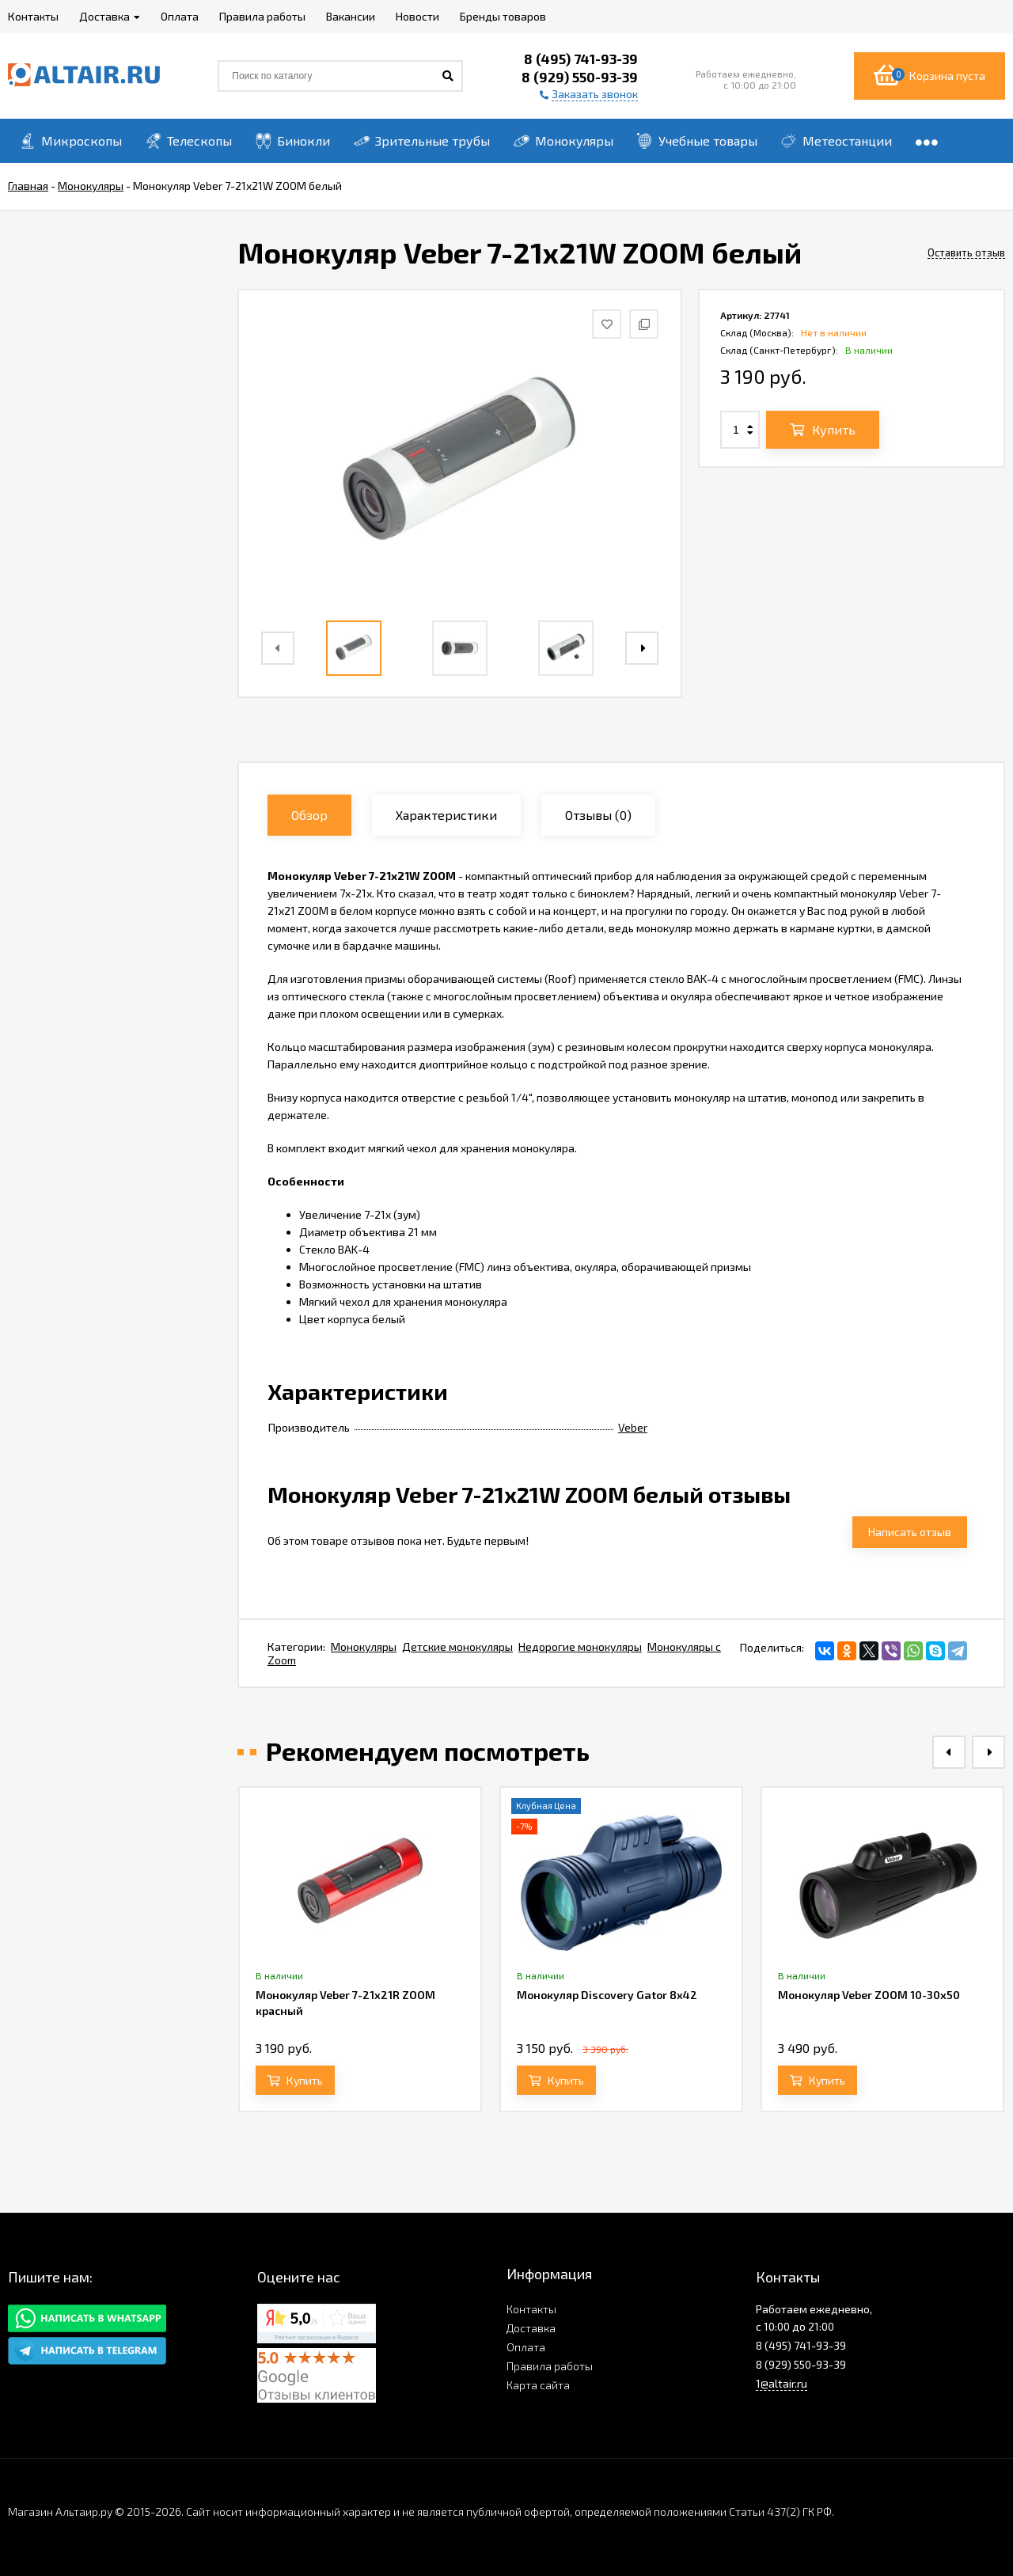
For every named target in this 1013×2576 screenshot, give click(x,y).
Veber (632, 1427)
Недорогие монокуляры (580, 1646)
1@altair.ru (781, 2383)
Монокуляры (363, 1646)
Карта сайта (538, 2385)
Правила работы (549, 2366)
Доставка (531, 2328)
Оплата (525, 2347)
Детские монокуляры (457, 1646)
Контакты (531, 2309)
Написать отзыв (909, 1531)
